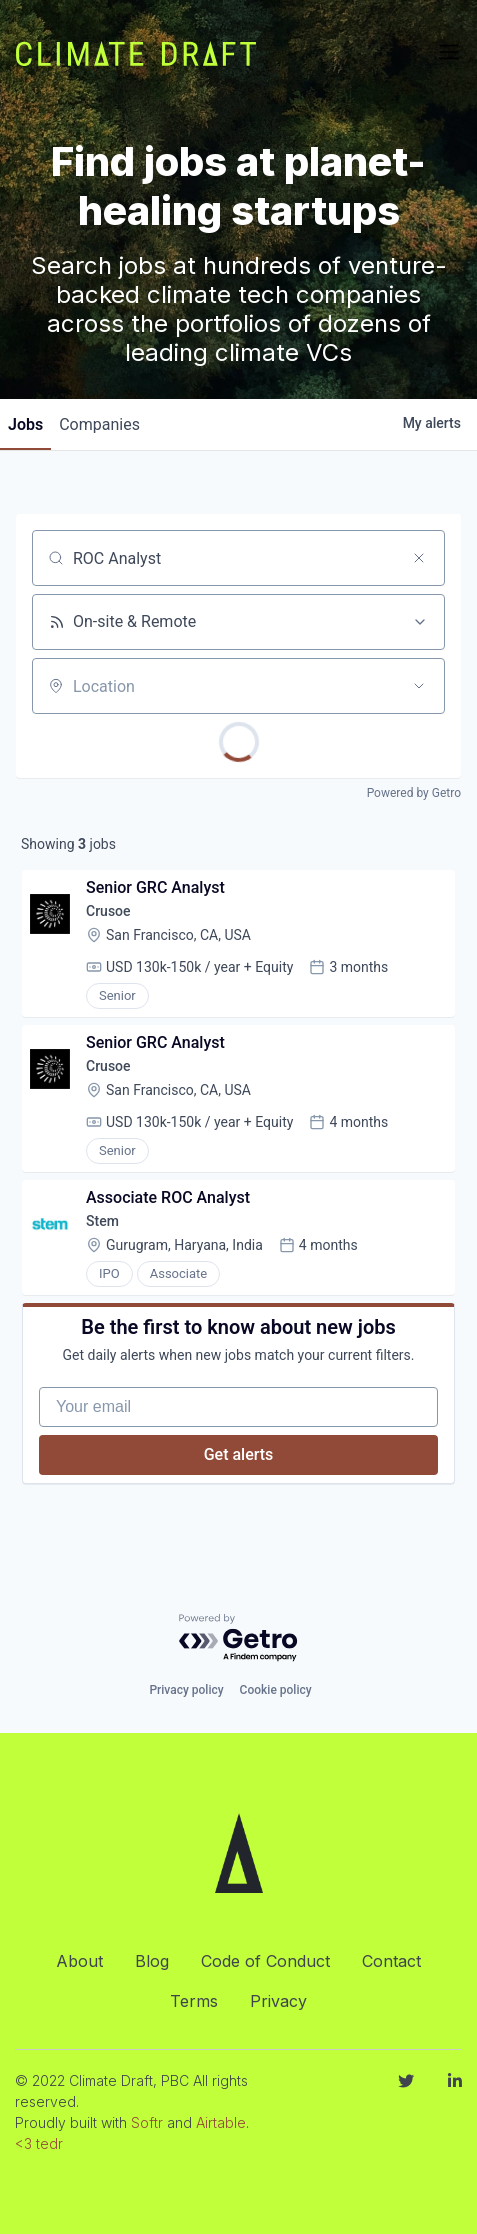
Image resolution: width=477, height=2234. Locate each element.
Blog (152, 1961)
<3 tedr (39, 2143)
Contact (391, 1961)
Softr (147, 2122)
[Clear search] (419, 558)
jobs (25, 424)
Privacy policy (186, 1690)
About (79, 1961)
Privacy (278, 2001)
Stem (102, 1221)
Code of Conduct (265, 1961)
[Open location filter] (419, 686)
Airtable (221, 2122)
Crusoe (108, 911)
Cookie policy (276, 1690)
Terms (194, 2001)
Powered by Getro (414, 793)
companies (99, 424)
